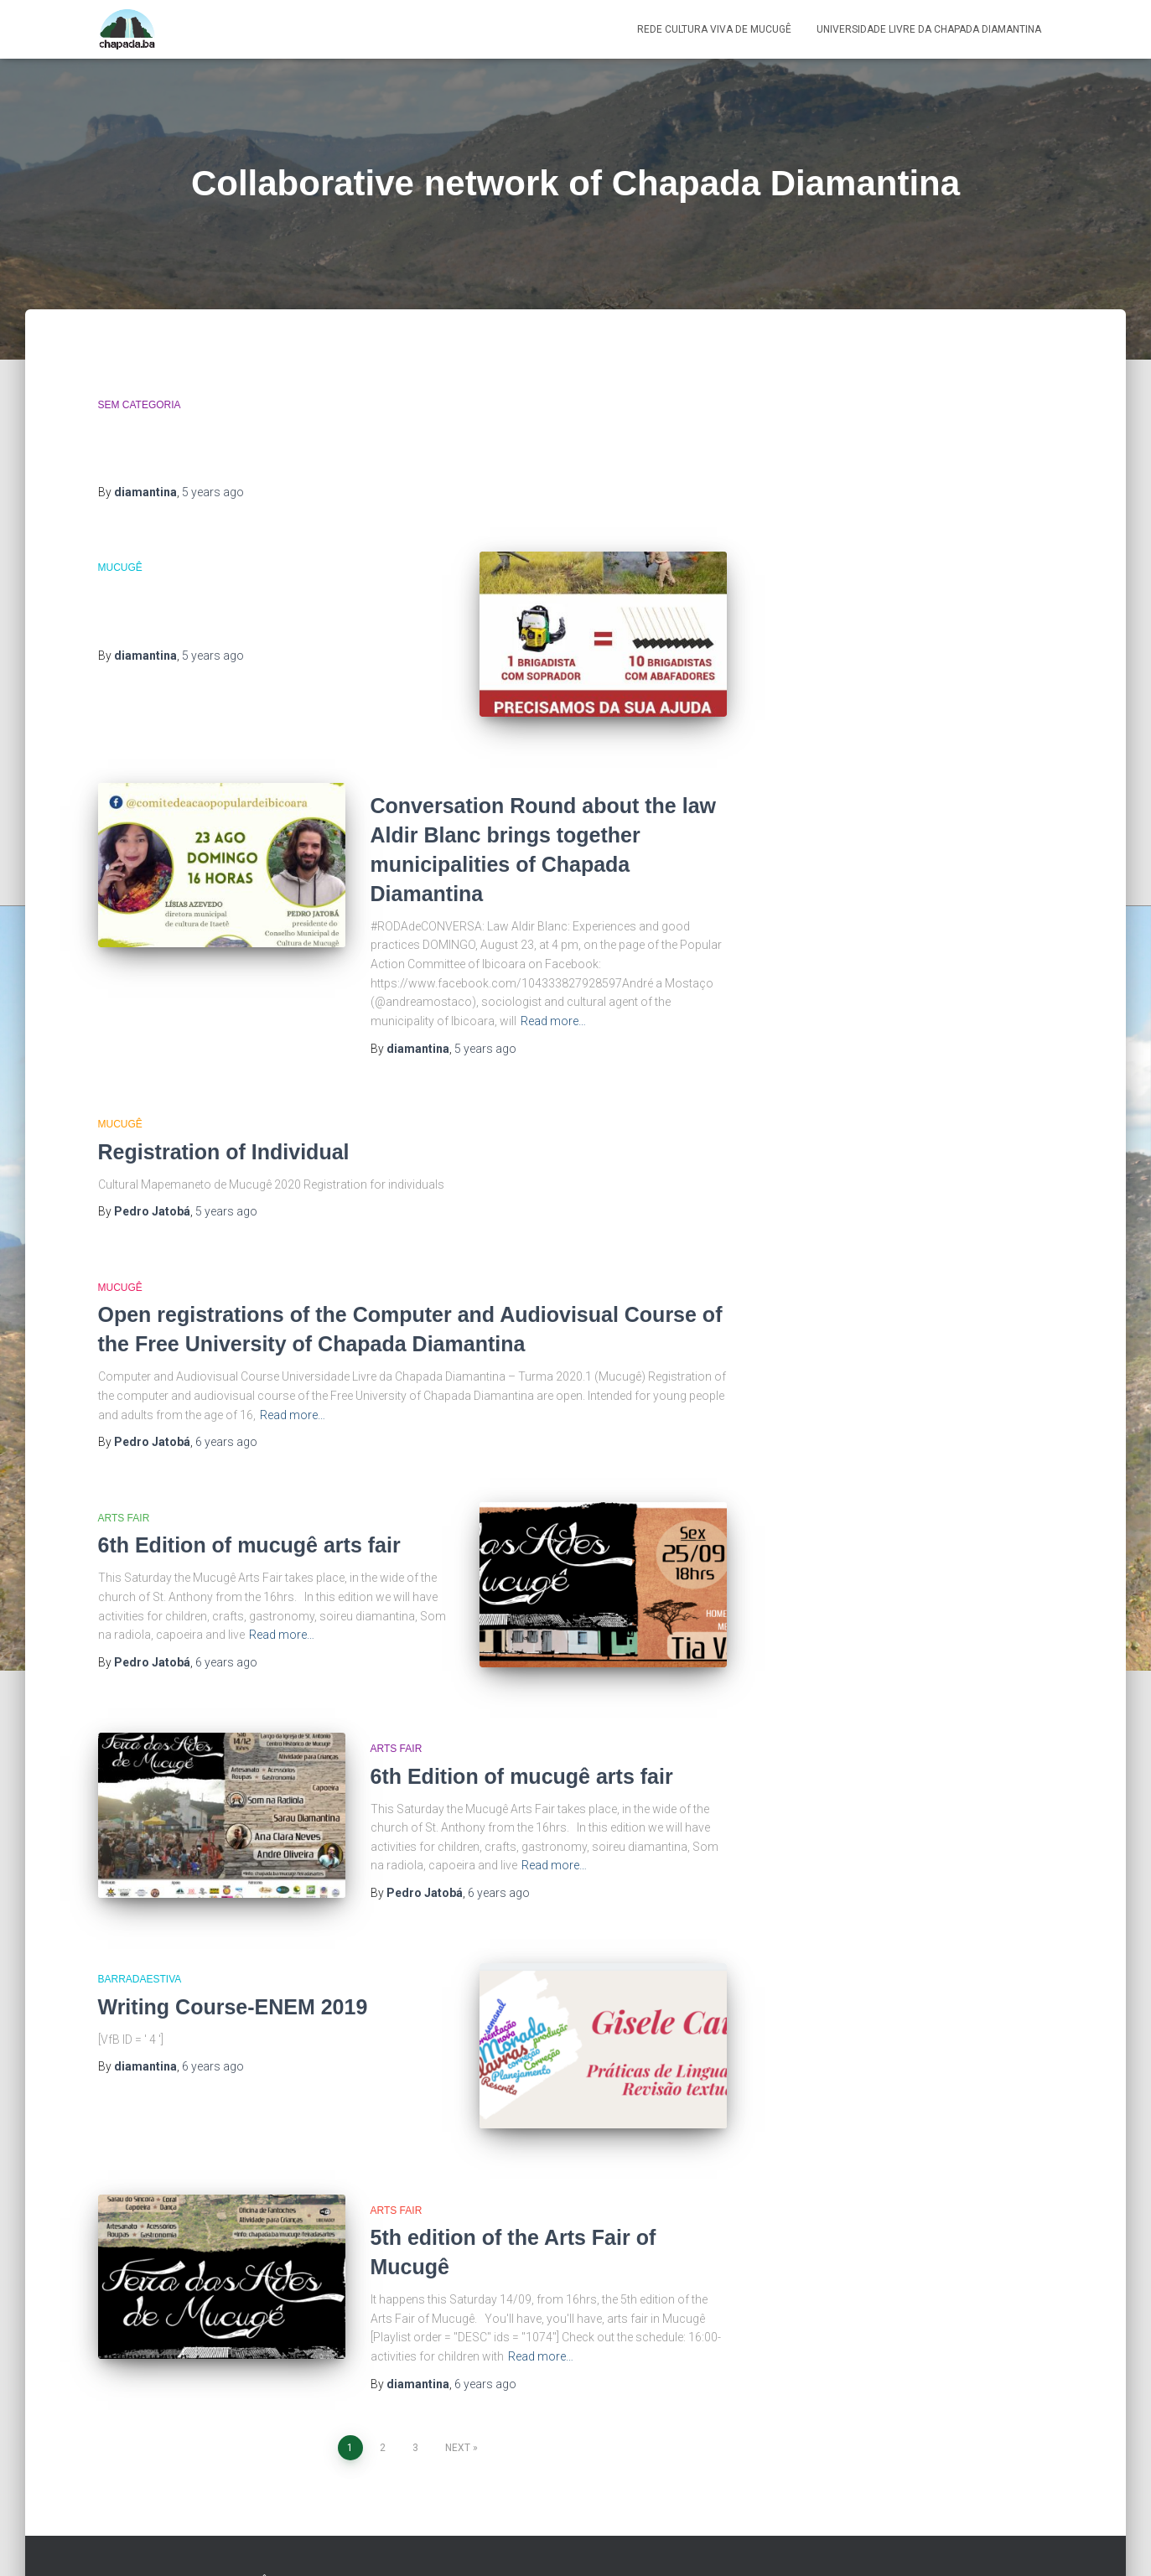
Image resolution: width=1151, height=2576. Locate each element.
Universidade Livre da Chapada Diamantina (929, 29)
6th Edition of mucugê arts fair (249, 1530)
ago (213, 492)
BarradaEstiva (140, 1943)
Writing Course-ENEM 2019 (233, 1970)
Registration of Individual (224, 1136)
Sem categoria (139, 405)
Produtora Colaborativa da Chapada (958, 2530)
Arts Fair (124, 1502)
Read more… (553, 1005)
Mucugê (120, 567)
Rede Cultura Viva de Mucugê (714, 29)
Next (457, 2396)
